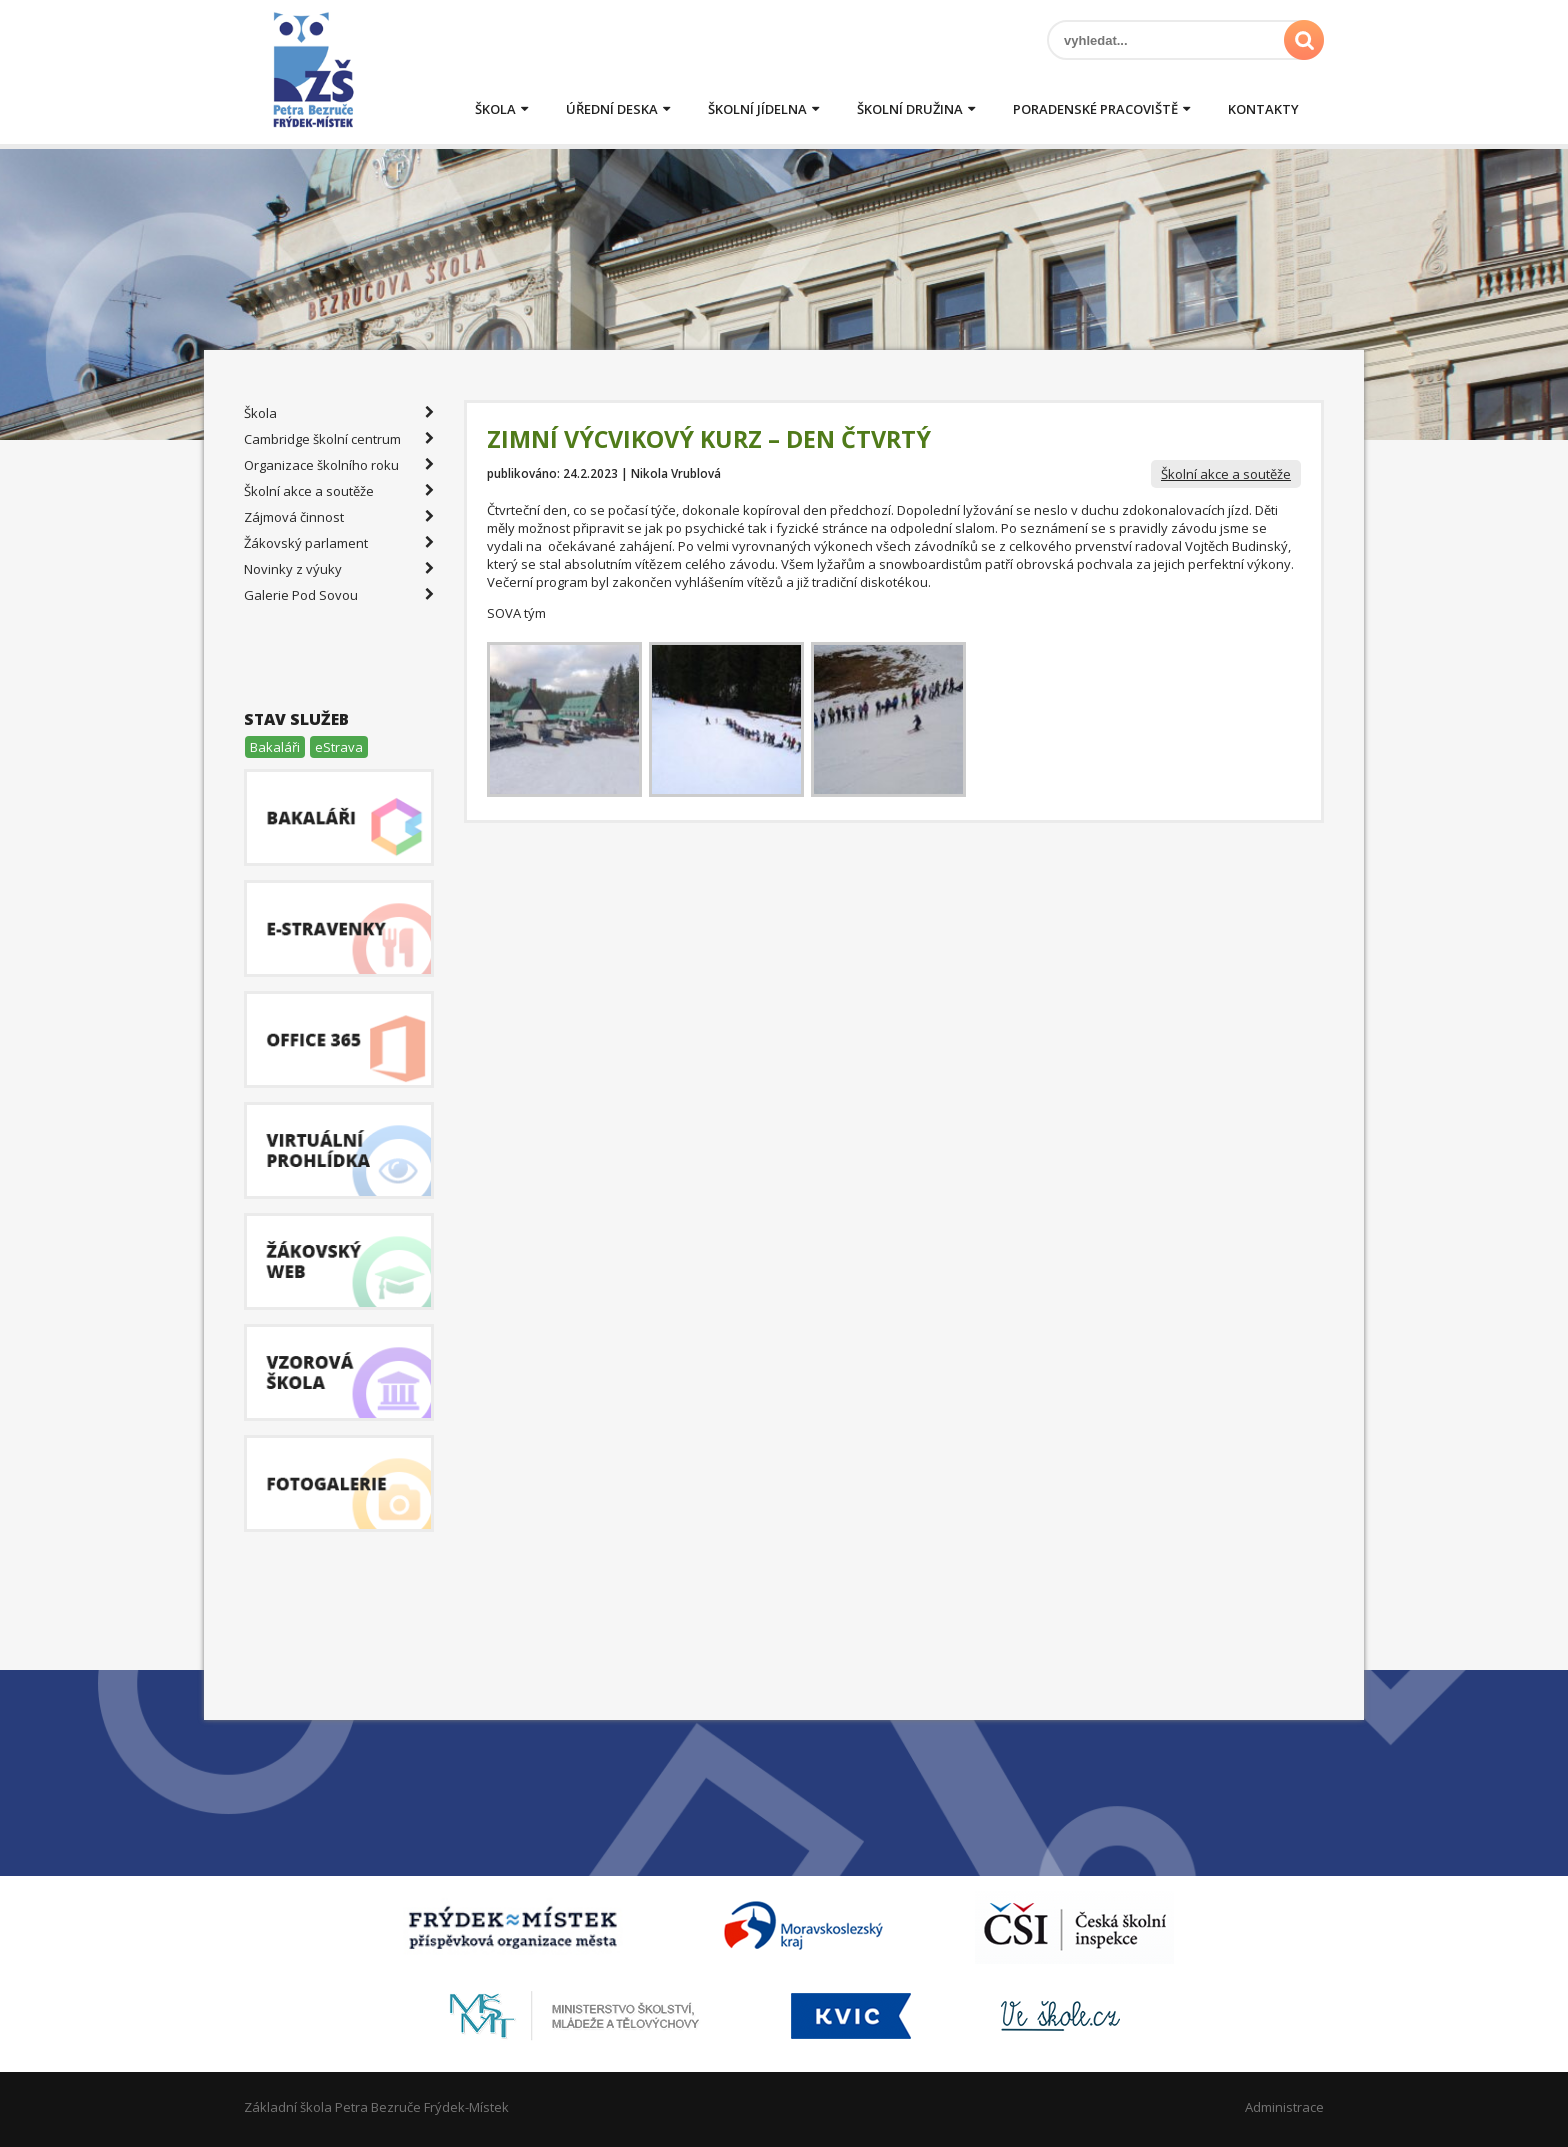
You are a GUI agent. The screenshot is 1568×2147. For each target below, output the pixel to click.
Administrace (1284, 2107)
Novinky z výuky (339, 569)
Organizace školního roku (339, 465)
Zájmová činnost (339, 517)
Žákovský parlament (339, 543)
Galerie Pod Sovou (339, 595)
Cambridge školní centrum (339, 439)
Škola (495, 109)
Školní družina (910, 109)
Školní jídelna (757, 109)
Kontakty (1263, 109)
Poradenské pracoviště (1095, 109)
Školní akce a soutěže (1226, 474)
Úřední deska (612, 109)
